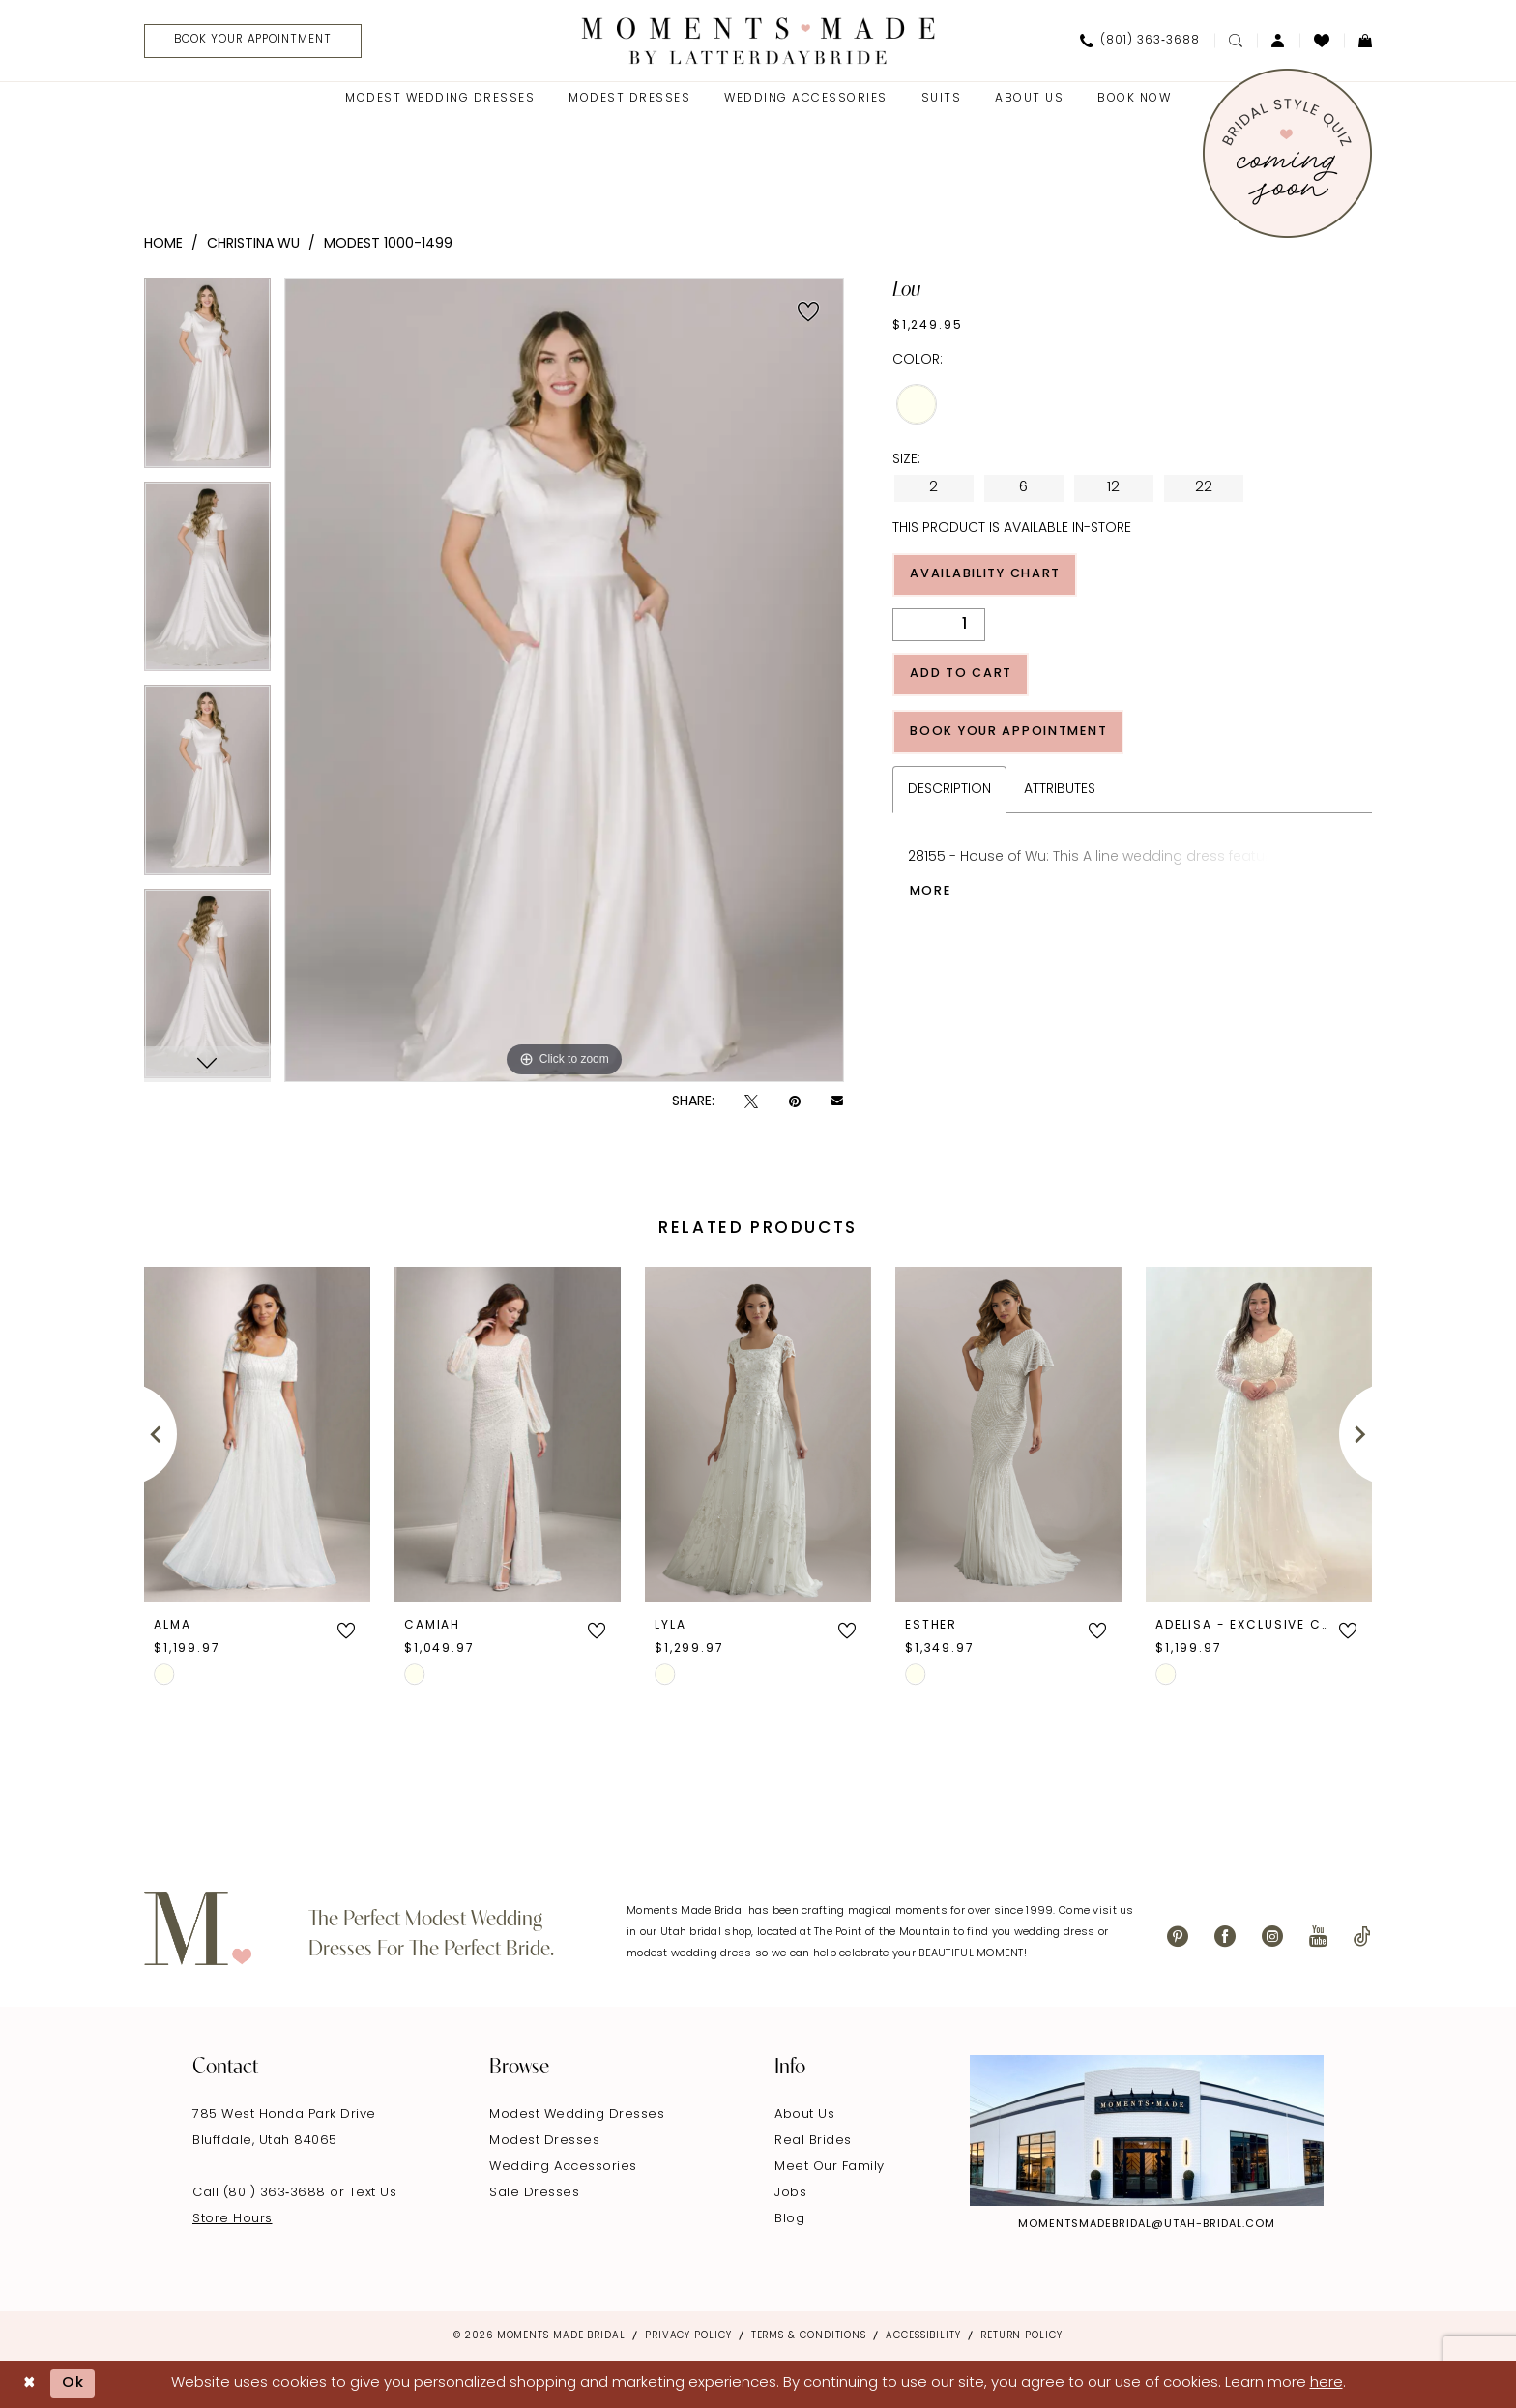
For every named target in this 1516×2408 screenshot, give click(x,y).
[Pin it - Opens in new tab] (795, 1102)
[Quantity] (938, 625)
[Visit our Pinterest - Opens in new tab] (1177, 1936)
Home (163, 244)
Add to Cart (962, 675)
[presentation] (257, 1433)
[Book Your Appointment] (255, 41)
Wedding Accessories (563, 2166)
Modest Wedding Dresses (576, 2114)
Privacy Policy (688, 2336)
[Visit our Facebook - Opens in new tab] (1225, 1936)
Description (949, 792)
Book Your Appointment (1013, 734)
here (1326, 2383)
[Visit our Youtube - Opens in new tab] (1318, 1936)
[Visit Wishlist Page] (1321, 40)
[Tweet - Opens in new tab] (751, 1102)
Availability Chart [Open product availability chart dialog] (990, 575)
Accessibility (923, 2336)
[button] (1278, 40)
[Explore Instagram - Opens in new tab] (1147, 2130)
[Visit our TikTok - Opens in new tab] (1362, 1936)
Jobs (790, 2193)
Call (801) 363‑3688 (261, 2193)
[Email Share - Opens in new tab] (837, 1102)
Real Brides (813, 2140)
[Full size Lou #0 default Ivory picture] (564, 680)
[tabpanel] (207, 380)
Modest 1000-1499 (388, 244)
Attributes (1059, 792)
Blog (789, 2219)
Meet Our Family (829, 2166)
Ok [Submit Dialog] (74, 2384)
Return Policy (1021, 2336)
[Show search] (1235, 40)
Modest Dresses (544, 2140)
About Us (804, 2114)
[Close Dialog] (29, 2384)
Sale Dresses (534, 2193)
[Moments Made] (758, 40)
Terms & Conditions (808, 2336)
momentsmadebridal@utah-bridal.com (1146, 2224)
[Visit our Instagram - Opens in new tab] (1272, 1936)
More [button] (931, 895)
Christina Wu (253, 244)
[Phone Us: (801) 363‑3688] (1139, 40)
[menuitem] (248, 41)
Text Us (373, 2193)
